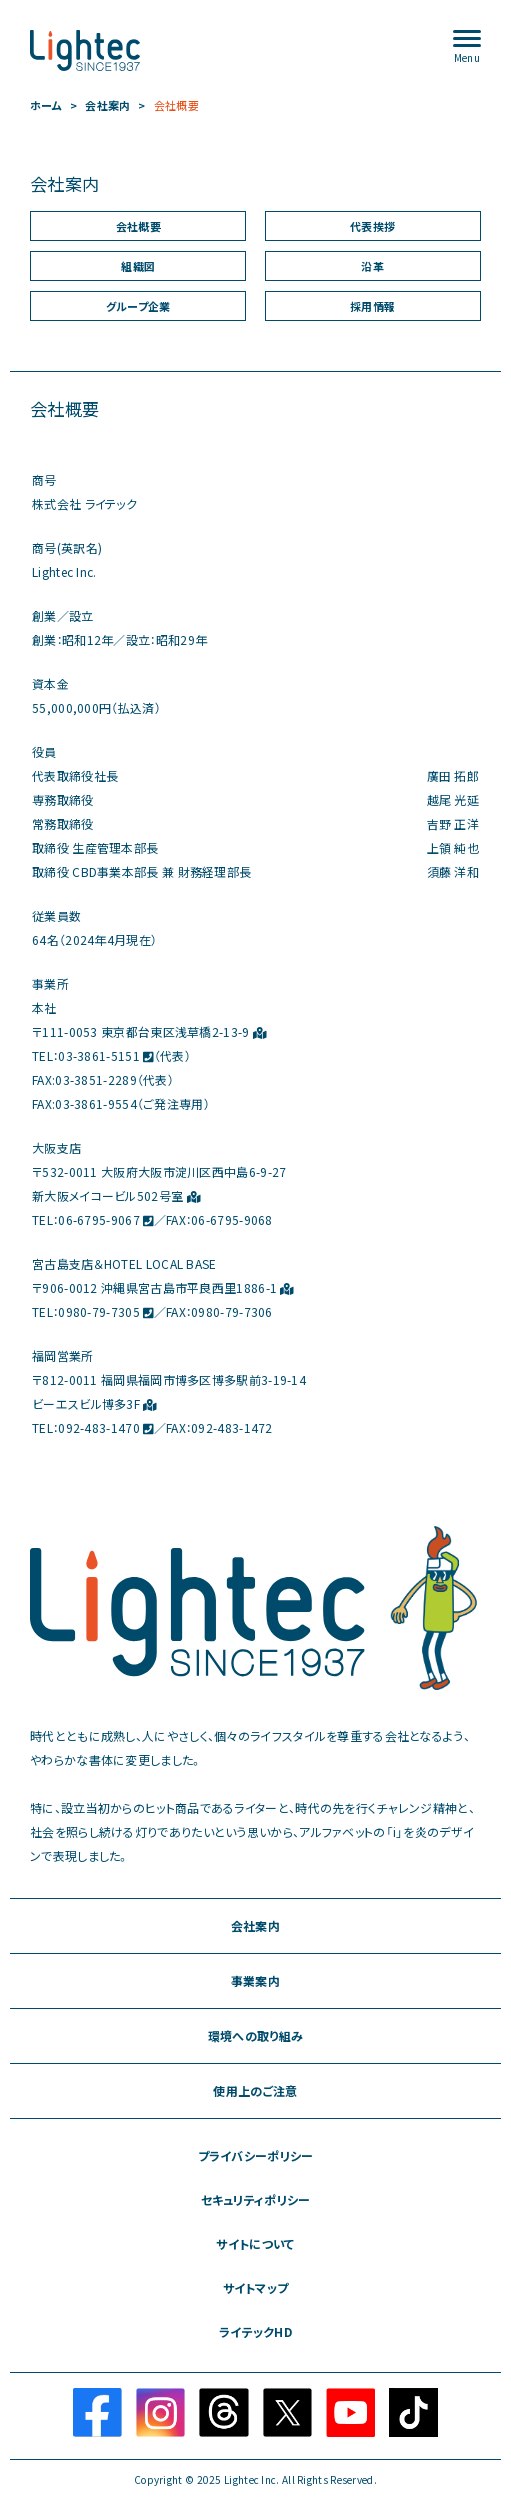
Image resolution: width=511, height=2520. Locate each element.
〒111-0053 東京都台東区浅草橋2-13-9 (149, 1032)
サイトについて (255, 2244)
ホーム (46, 105)
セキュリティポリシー (256, 2200)
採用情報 (372, 306)
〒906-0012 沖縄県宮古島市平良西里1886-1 (163, 1288)
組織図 (138, 266)
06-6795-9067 (105, 1220)
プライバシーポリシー (256, 2156)
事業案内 (255, 1981)
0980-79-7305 (105, 1312)
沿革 (372, 266)
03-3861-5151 (105, 1056)
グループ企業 (138, 306)
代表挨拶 (372, 226)
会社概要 (176, 105)
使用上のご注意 (255, 2091)
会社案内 (107, 105)
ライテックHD (255, 2332)
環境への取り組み (255, 2036)
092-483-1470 (105, 1428)
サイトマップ (256, 2288)
